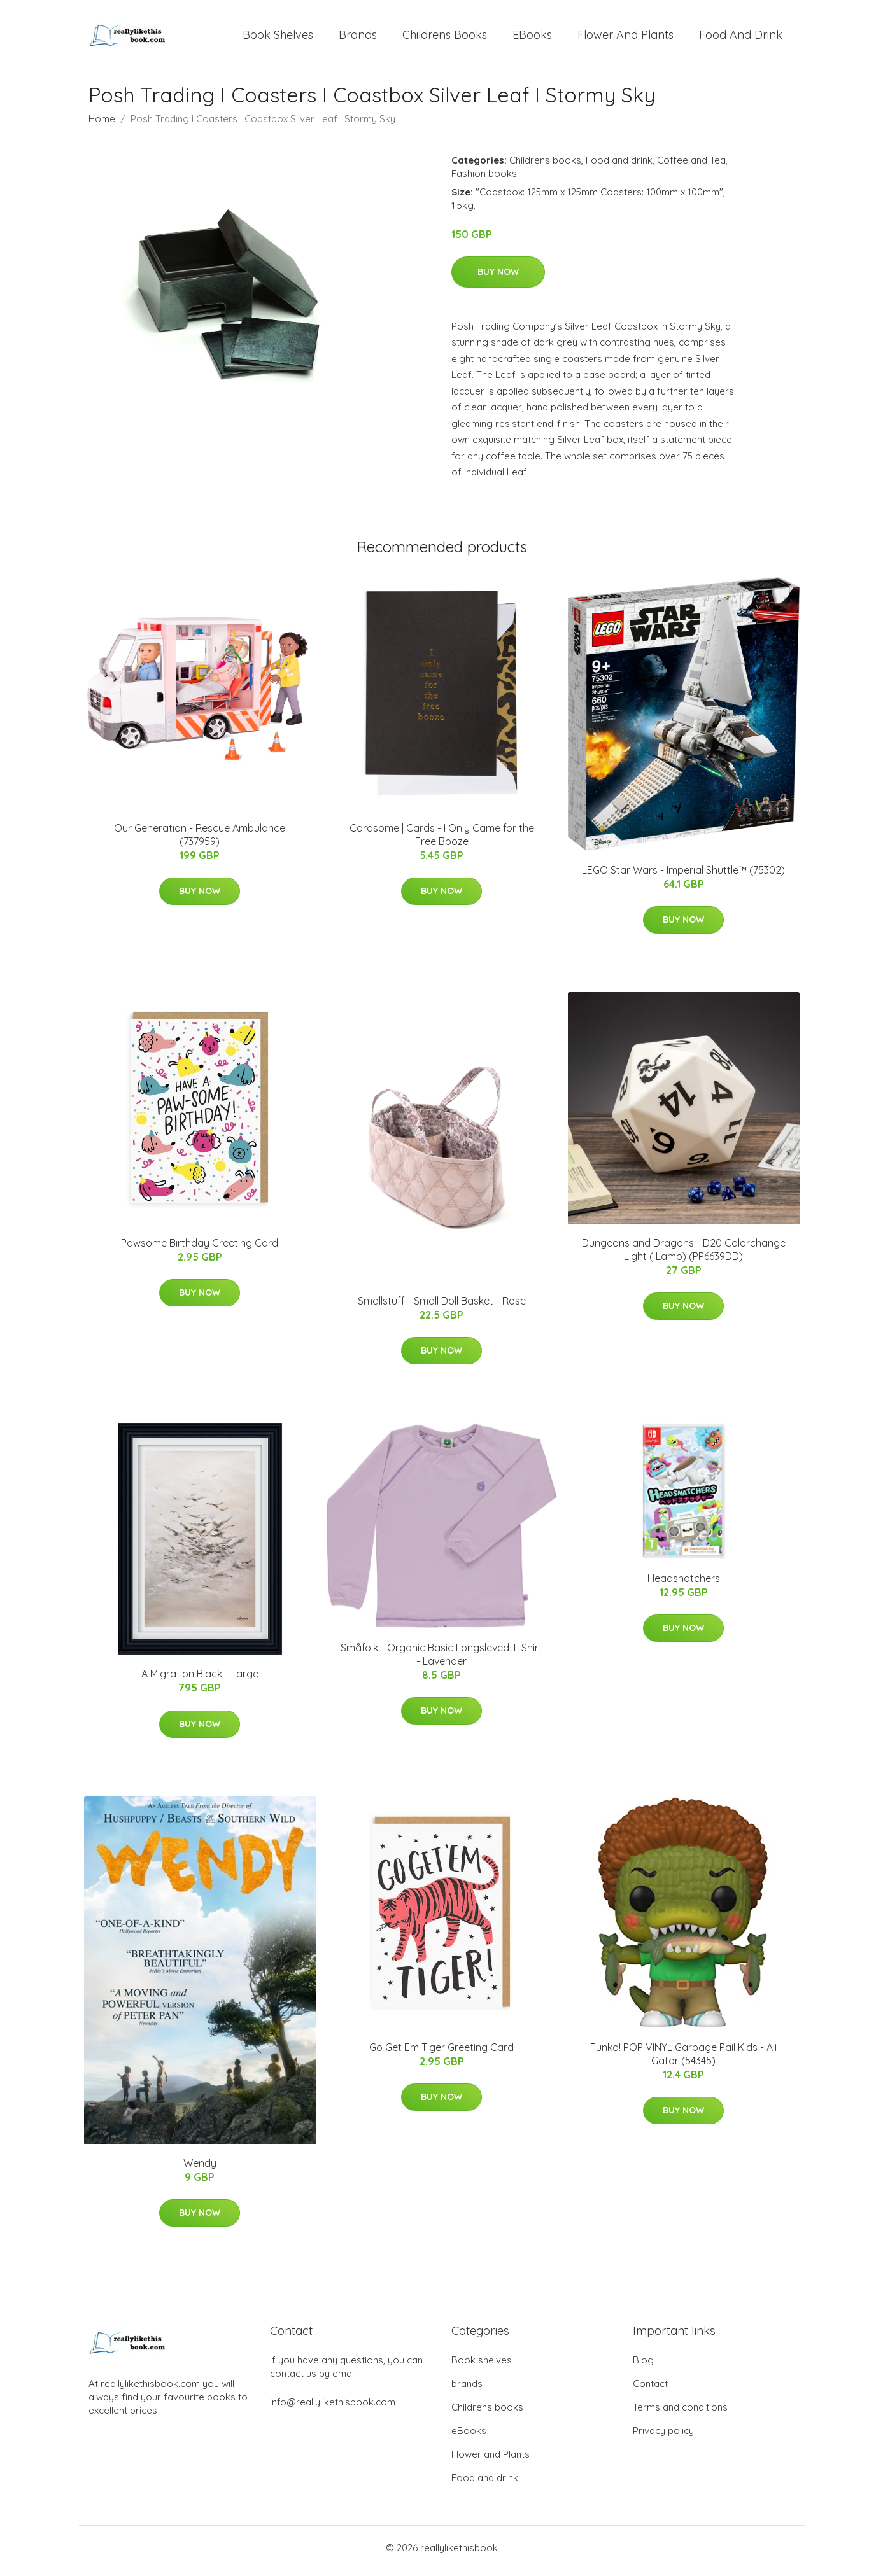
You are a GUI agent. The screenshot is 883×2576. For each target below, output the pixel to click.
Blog (643, 2366)
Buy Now (498, 278)
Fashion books (484, 180)
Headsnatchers (683, 1584)
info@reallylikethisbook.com (332, 2408)
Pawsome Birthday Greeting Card (199, 1249)
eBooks (532, 38)
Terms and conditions (680, 2413)
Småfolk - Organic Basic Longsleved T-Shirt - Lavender (441, 1661)
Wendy (199, 2169)
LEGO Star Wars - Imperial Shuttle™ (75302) (683, 876)
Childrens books (444, 38)
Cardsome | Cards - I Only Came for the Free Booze (442, 841)
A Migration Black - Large (199, 1680)
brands (358, 38)
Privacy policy (663, 2437)
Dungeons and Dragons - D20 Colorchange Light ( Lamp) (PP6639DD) (684, 1256)
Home (101, 125)
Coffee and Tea (691, 166)
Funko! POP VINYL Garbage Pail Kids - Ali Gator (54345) (683, 2060)
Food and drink (740, 38)
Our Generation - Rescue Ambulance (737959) (199, 841)
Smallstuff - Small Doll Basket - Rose (442, 1307)
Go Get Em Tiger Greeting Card (441, 2053)
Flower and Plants (625, 38)
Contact (650, 2390)
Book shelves (278, 38)
